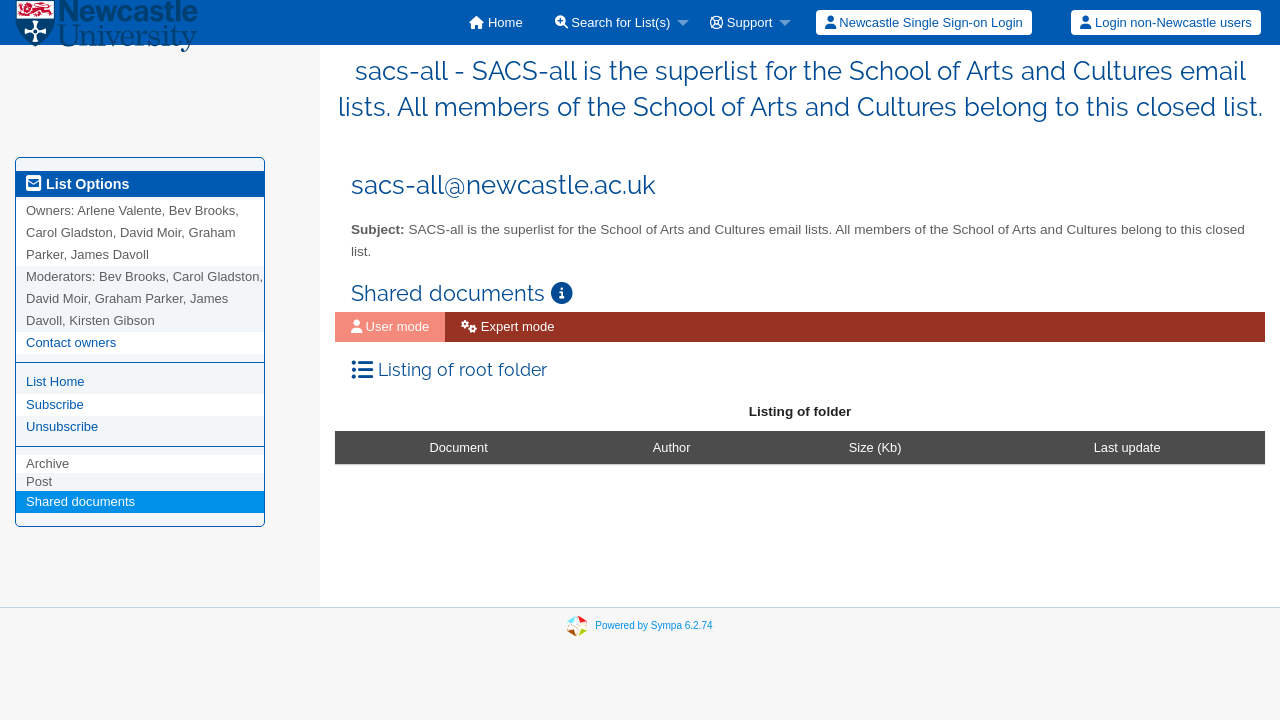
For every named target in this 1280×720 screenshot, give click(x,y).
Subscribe (55, 404)
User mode (390, 326)
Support (741, 22)
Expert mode (507, 326)
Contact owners (71, 342)
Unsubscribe (62, 426)
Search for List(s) (613, 22)
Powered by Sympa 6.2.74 (653, 625)
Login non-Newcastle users (1165, 22)
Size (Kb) (875, 447)
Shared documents (80, 501)
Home (495, 22)
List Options (77, 184)
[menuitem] (495, 22)
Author (672, 447)
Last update (1127, 447)
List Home (55, 381)
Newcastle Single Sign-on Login (924, 22)
